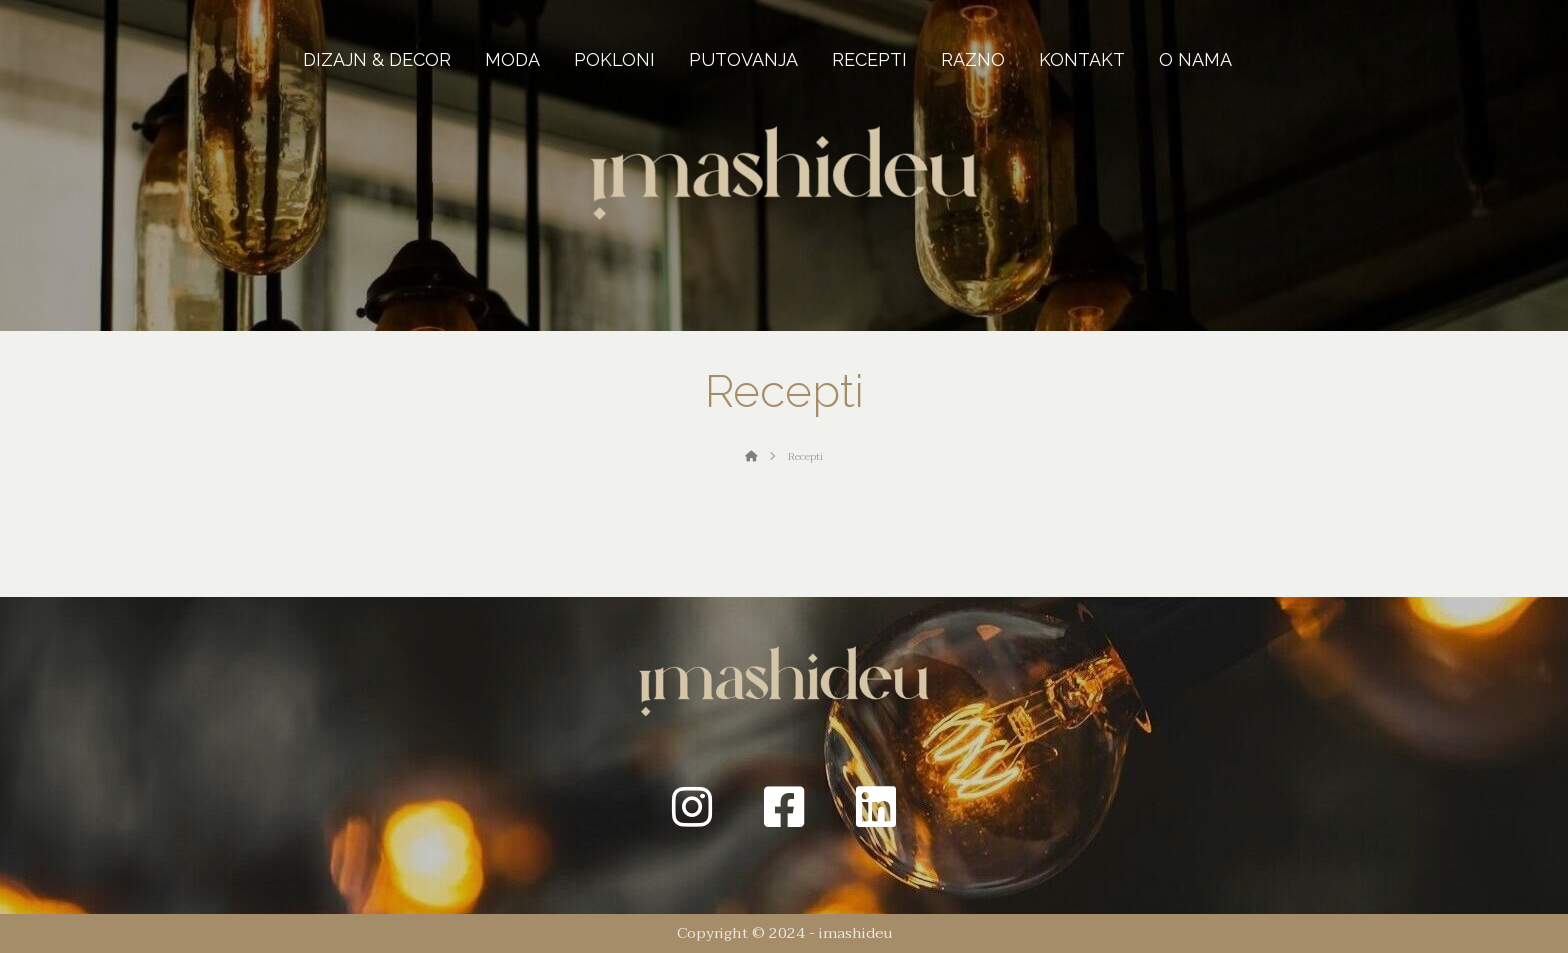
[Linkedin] (876, 807)
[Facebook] (784, 807)
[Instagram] (692, 807)
